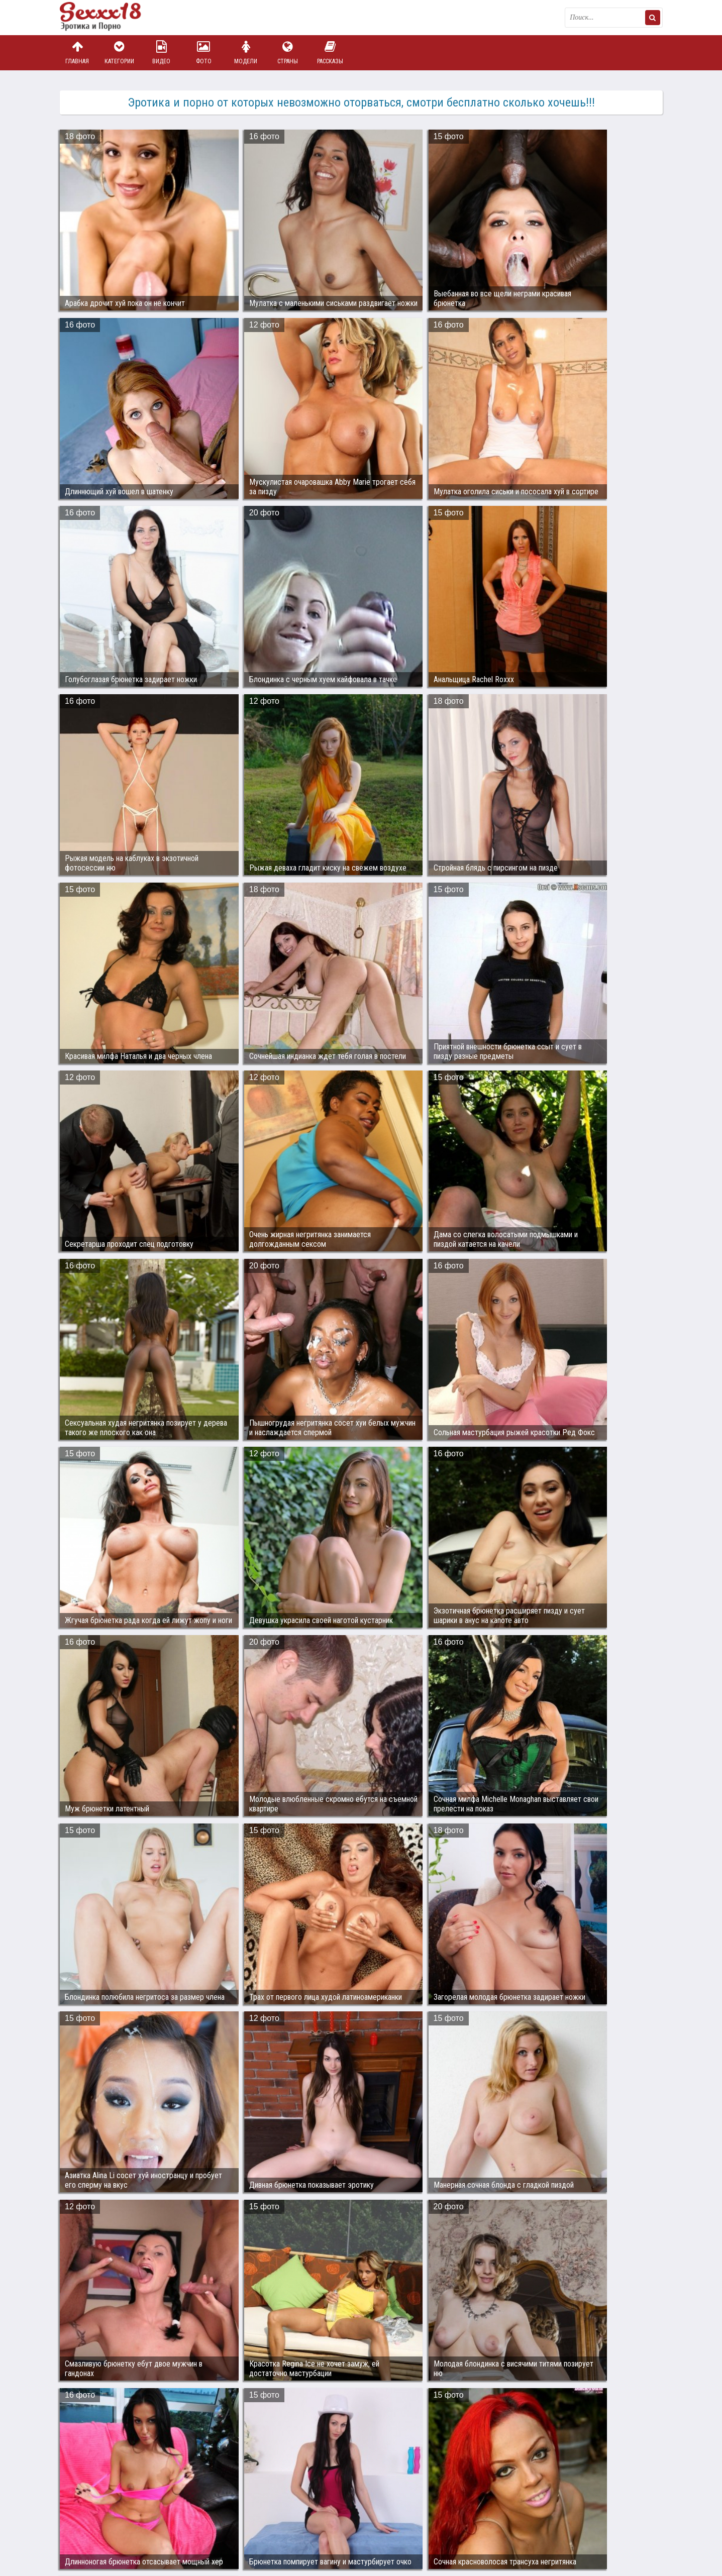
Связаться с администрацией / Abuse (121, 2514)
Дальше (642, 2034)
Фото (203, 52)
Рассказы (330, 52)
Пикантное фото (110, 17)
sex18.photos (166, 2522)
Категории (119, 52)
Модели (245, 52)
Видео (161, 52)
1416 (465, 2034)
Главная (77, 52)
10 (427, 2034)
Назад (80, 2034)
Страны (287, 52)
